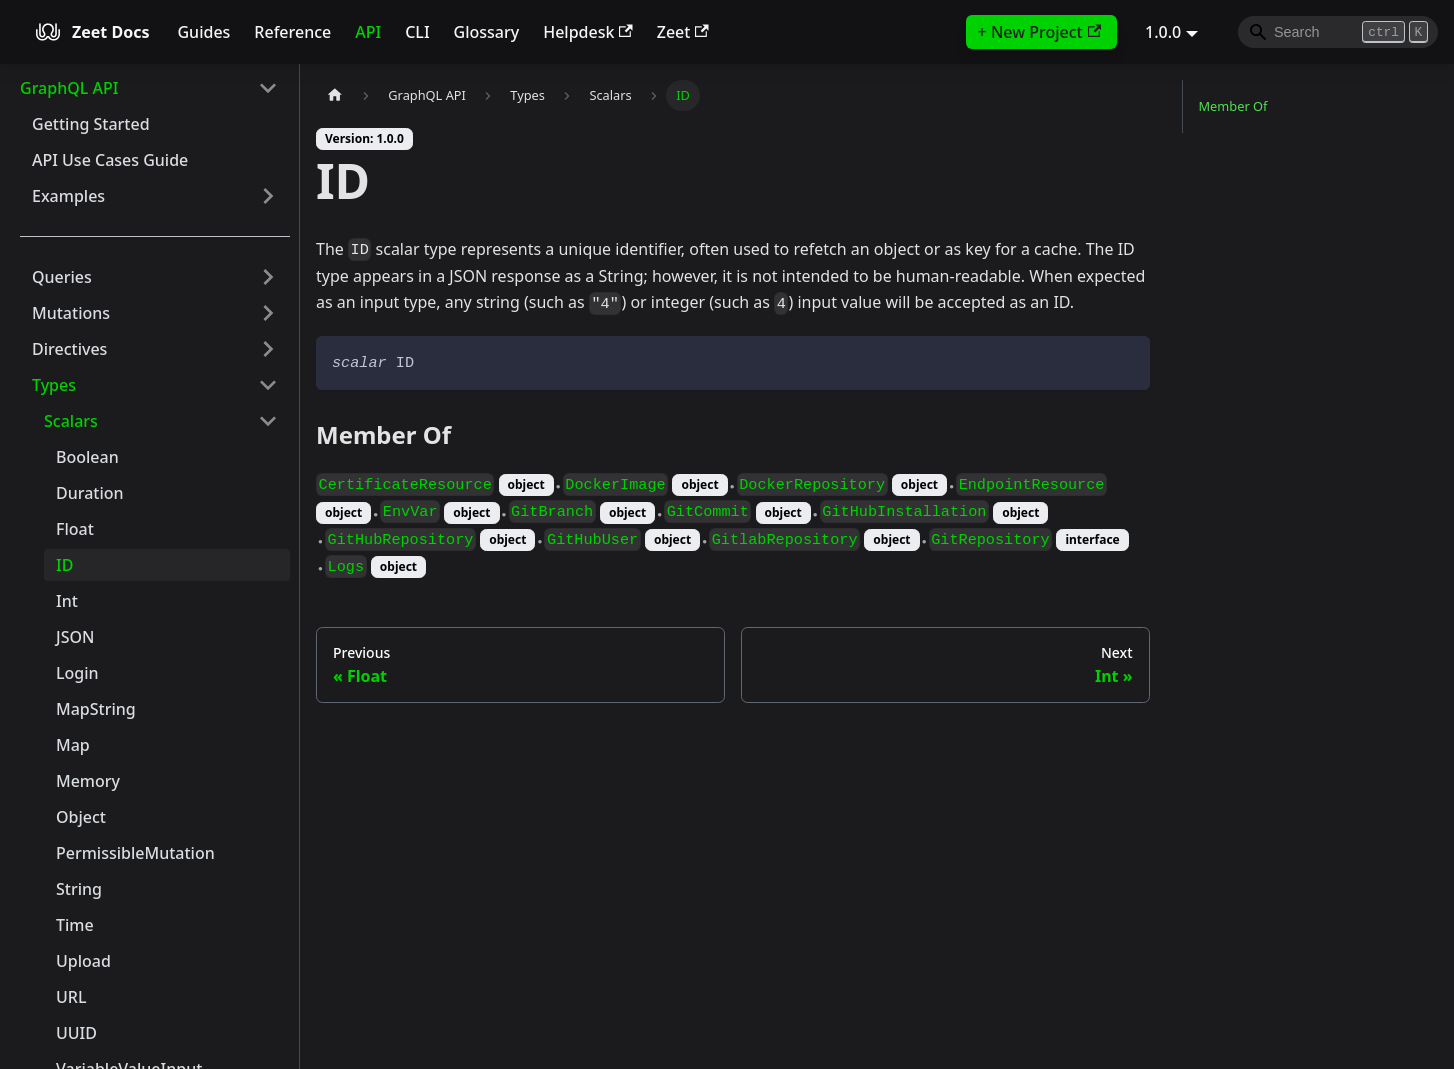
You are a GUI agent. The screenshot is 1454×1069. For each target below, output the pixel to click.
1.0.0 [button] (1163, 32)
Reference (292, 32)
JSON (75, 637)
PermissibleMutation (135, 853)
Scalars (71, 421)
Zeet (683, 32)
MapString (96, 709)
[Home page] (335, 95)
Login (77, 673)
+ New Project (1039, 32)
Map (73, 745)
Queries (62, 277)
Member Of (1233, 106)
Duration (90, 493)
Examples (68, 196)
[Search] (1338, 32)
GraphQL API (69, 88)
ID (64, 565)
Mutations (71, 313)
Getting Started (91, 124)
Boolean (87, 457)
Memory (88, 781)
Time (75, 925)
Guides (203, 32)
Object (81, 817)
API (368, 32)
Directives (69, 349)
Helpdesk (588, 32)
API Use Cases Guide (110, 160)
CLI (417, 32)
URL (71, 997)
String (79, 889)
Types (54, 385)
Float (75, 529)
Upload (83, 961)
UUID (76, 1033)
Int (67, 601)
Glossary (487, 32)
